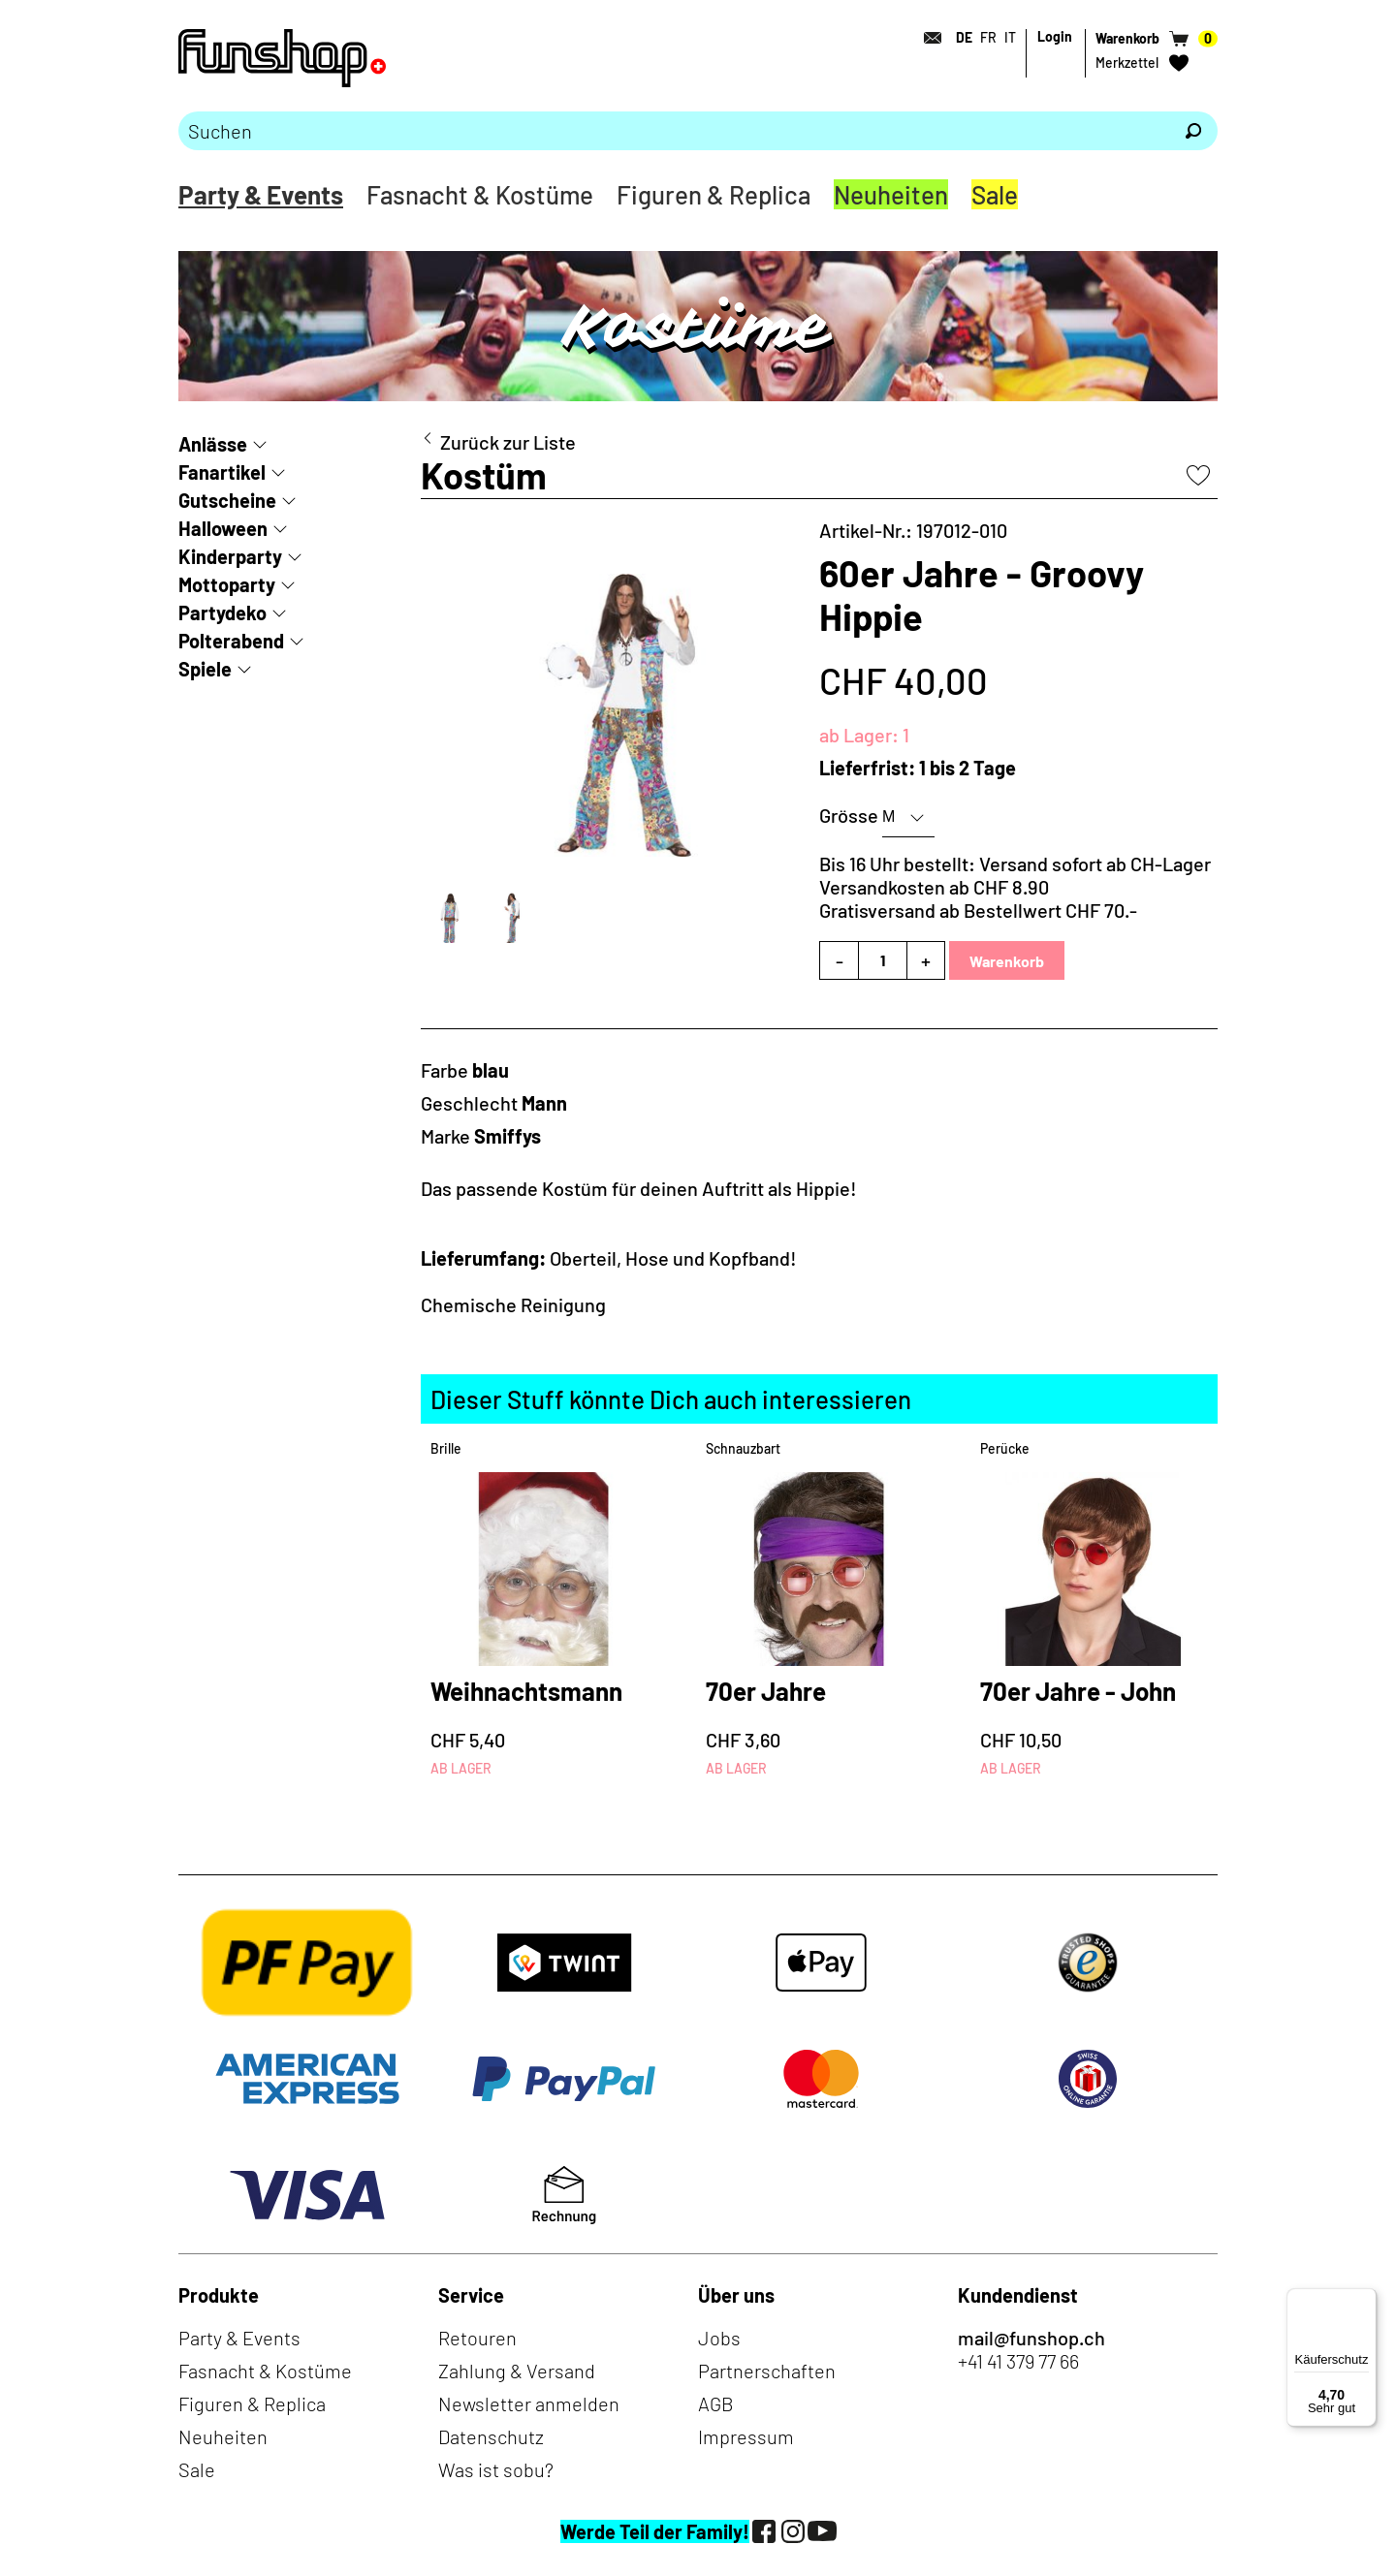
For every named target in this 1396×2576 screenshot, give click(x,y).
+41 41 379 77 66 (1018, 2360)
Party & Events (260, 194)
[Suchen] (1193, 130)
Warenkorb (1006, 961)
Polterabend (231, 640)
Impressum (746, 2436)
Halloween (223, 528)
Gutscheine (227, 500)
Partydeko (222, 612)
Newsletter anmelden (528, 2403)
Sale (994, 194)
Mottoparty (226, 584)
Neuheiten (891, 194)
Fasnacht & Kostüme (479, 194)
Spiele (205, 668)
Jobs (719, 2337)
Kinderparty (230, 556)
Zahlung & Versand (516, 2370)
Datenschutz (491, 2436)
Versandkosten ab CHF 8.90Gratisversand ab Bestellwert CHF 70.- (978, 898)
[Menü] (1365, 2299)
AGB (716, 2403)
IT (1010, 37)
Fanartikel (222, 472)
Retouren (477, 2337)
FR (988, 37)
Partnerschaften (767, 2370)
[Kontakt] (926, 38)
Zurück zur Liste (508, 442)
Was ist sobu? (496, 2469)
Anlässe (212, 444)
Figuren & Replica (713, 194)
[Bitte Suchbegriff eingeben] (673, 130)
